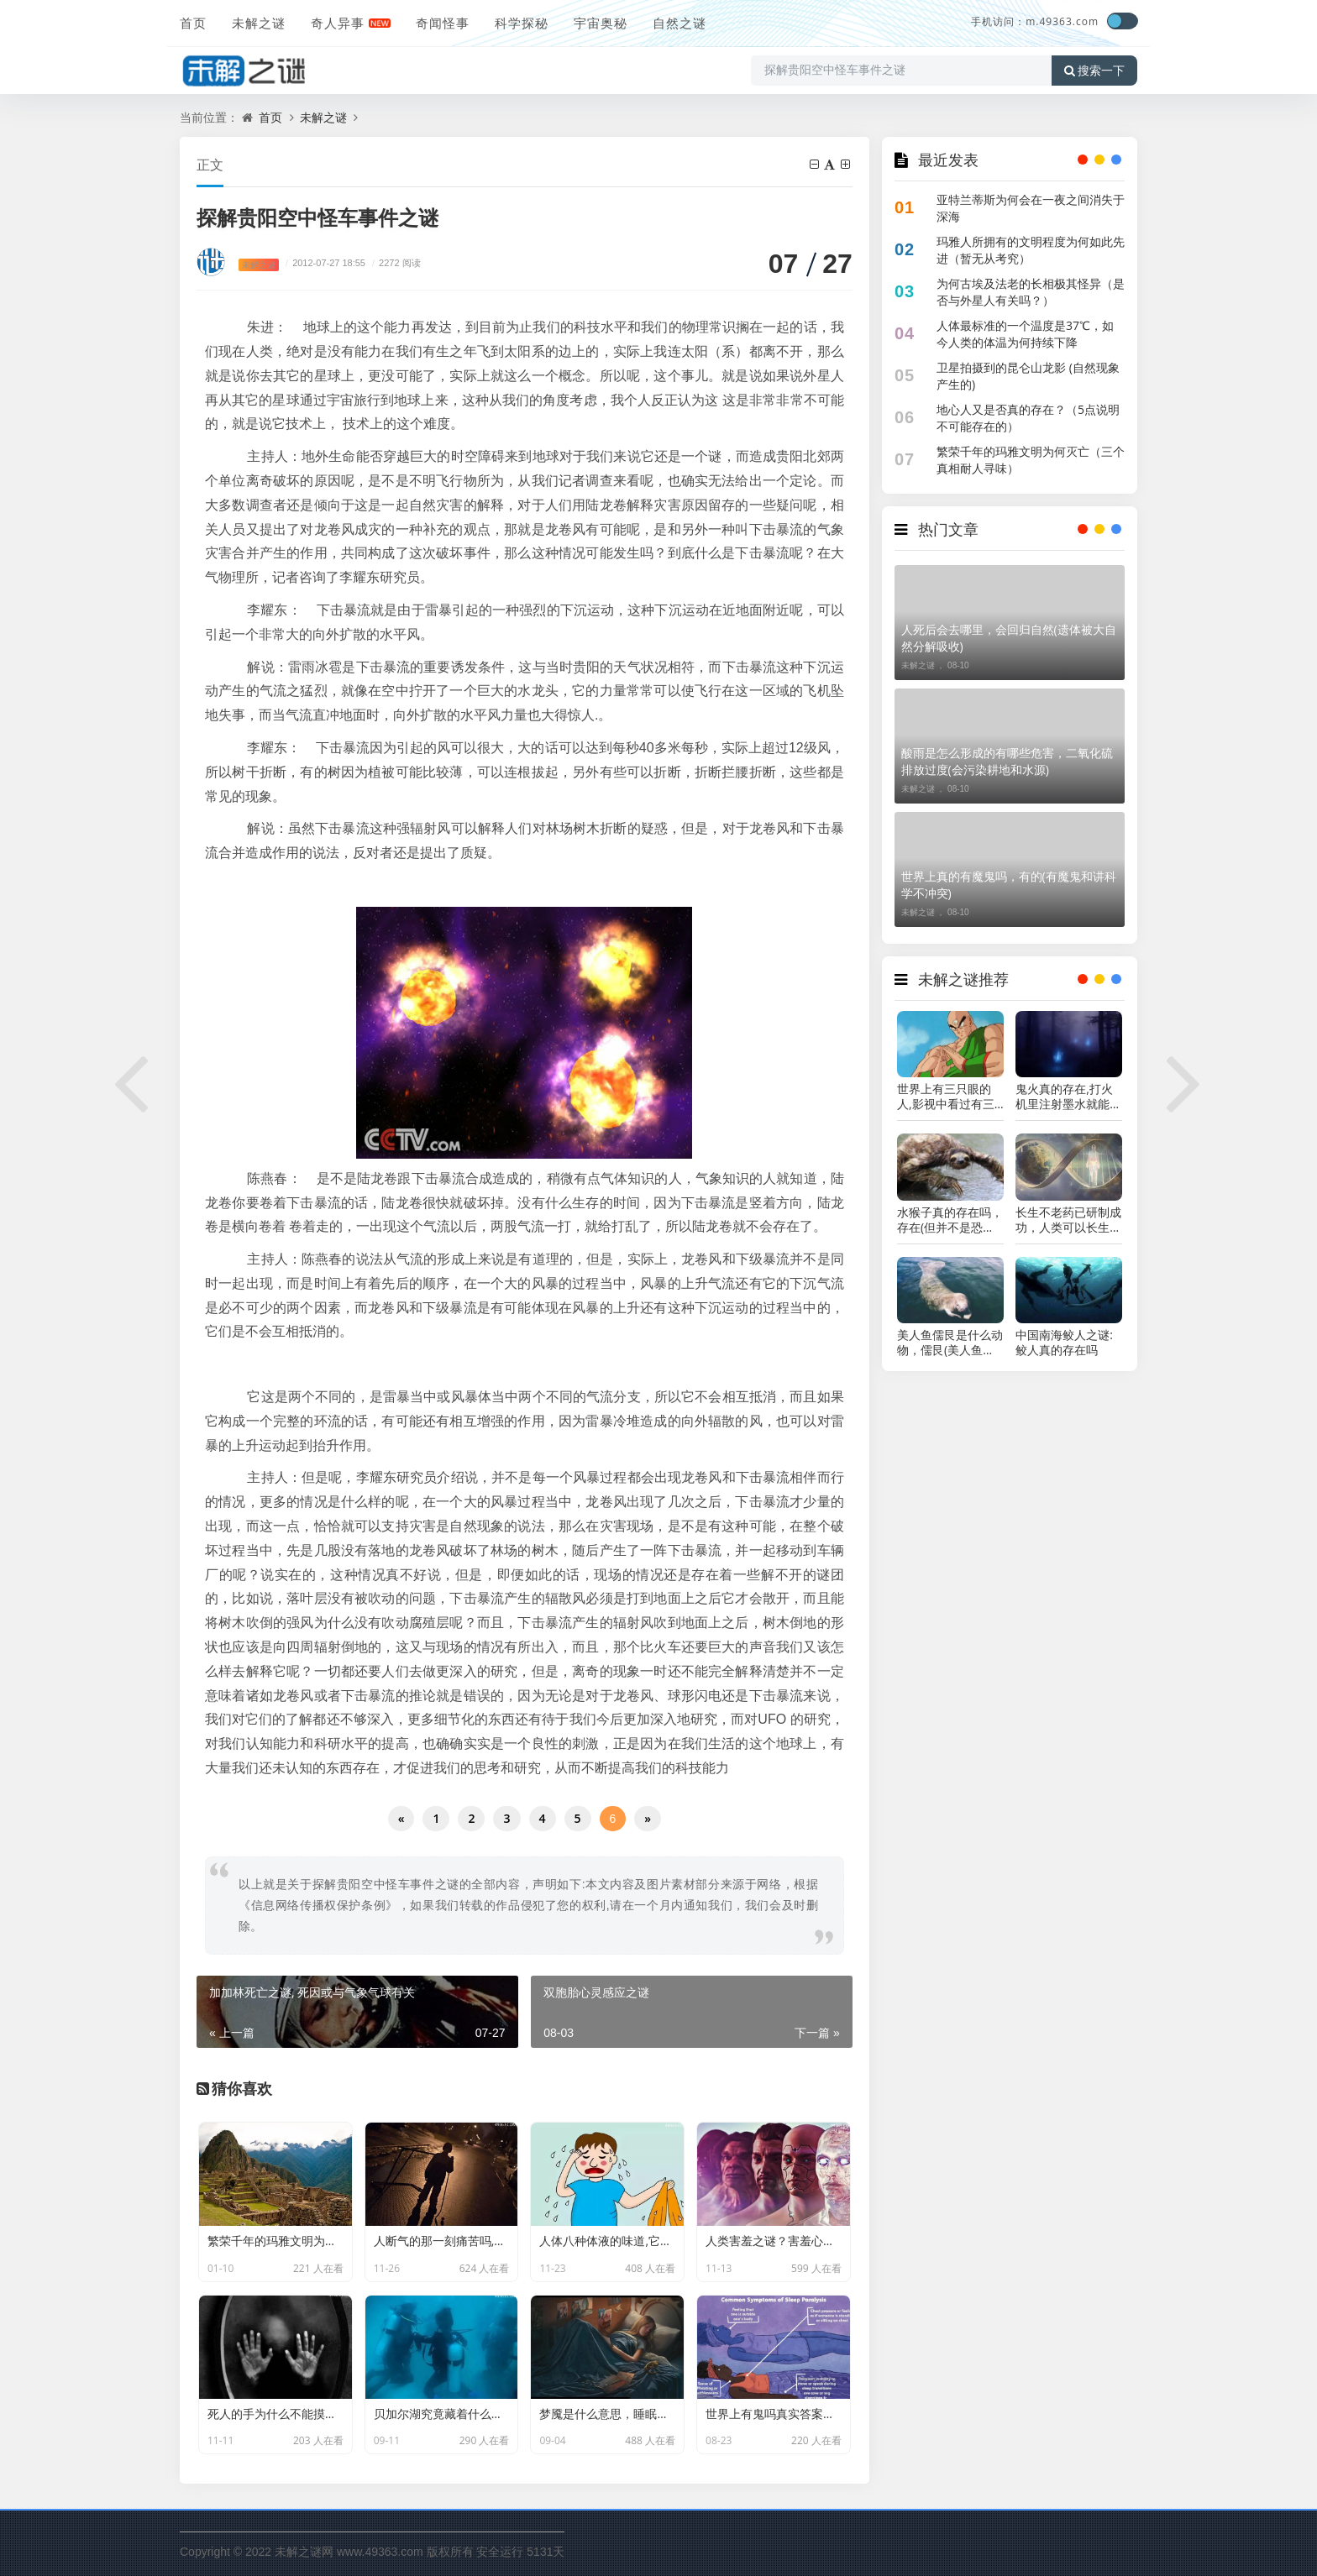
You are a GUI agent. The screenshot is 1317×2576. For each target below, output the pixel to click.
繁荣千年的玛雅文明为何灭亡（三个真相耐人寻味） (1031, 459)
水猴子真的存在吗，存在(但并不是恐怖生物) (950, 1220)
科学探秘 (521, 22)
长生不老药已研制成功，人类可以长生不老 (1068, 1220)
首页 (193, 22)
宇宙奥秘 (600, 22)
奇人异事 (338, 22)
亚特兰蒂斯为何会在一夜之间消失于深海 (1031, 207)
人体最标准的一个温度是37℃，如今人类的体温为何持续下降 (1025, 333)
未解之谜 (259, 22)
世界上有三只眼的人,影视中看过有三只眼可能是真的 (945, 1096)
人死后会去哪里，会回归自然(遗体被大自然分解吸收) (1008, 637)
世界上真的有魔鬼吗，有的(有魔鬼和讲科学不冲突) (1008, 884)
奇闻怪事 (443, 22)
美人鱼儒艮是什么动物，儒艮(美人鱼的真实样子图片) (950, 1342)
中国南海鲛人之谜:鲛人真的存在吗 (1064, 1342)
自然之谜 (679, 22)
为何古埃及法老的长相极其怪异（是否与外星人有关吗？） (1031, 291)
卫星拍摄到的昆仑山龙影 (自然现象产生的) (1028, 375)
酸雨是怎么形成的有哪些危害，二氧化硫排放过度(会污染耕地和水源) (1007, 761)
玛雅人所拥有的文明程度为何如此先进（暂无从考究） (1031, 249)
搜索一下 (1094, 70)
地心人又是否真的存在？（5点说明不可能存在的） (1028, 417)
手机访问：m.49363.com (1035, 21)
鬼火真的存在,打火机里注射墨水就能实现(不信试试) (1068, 1096)
